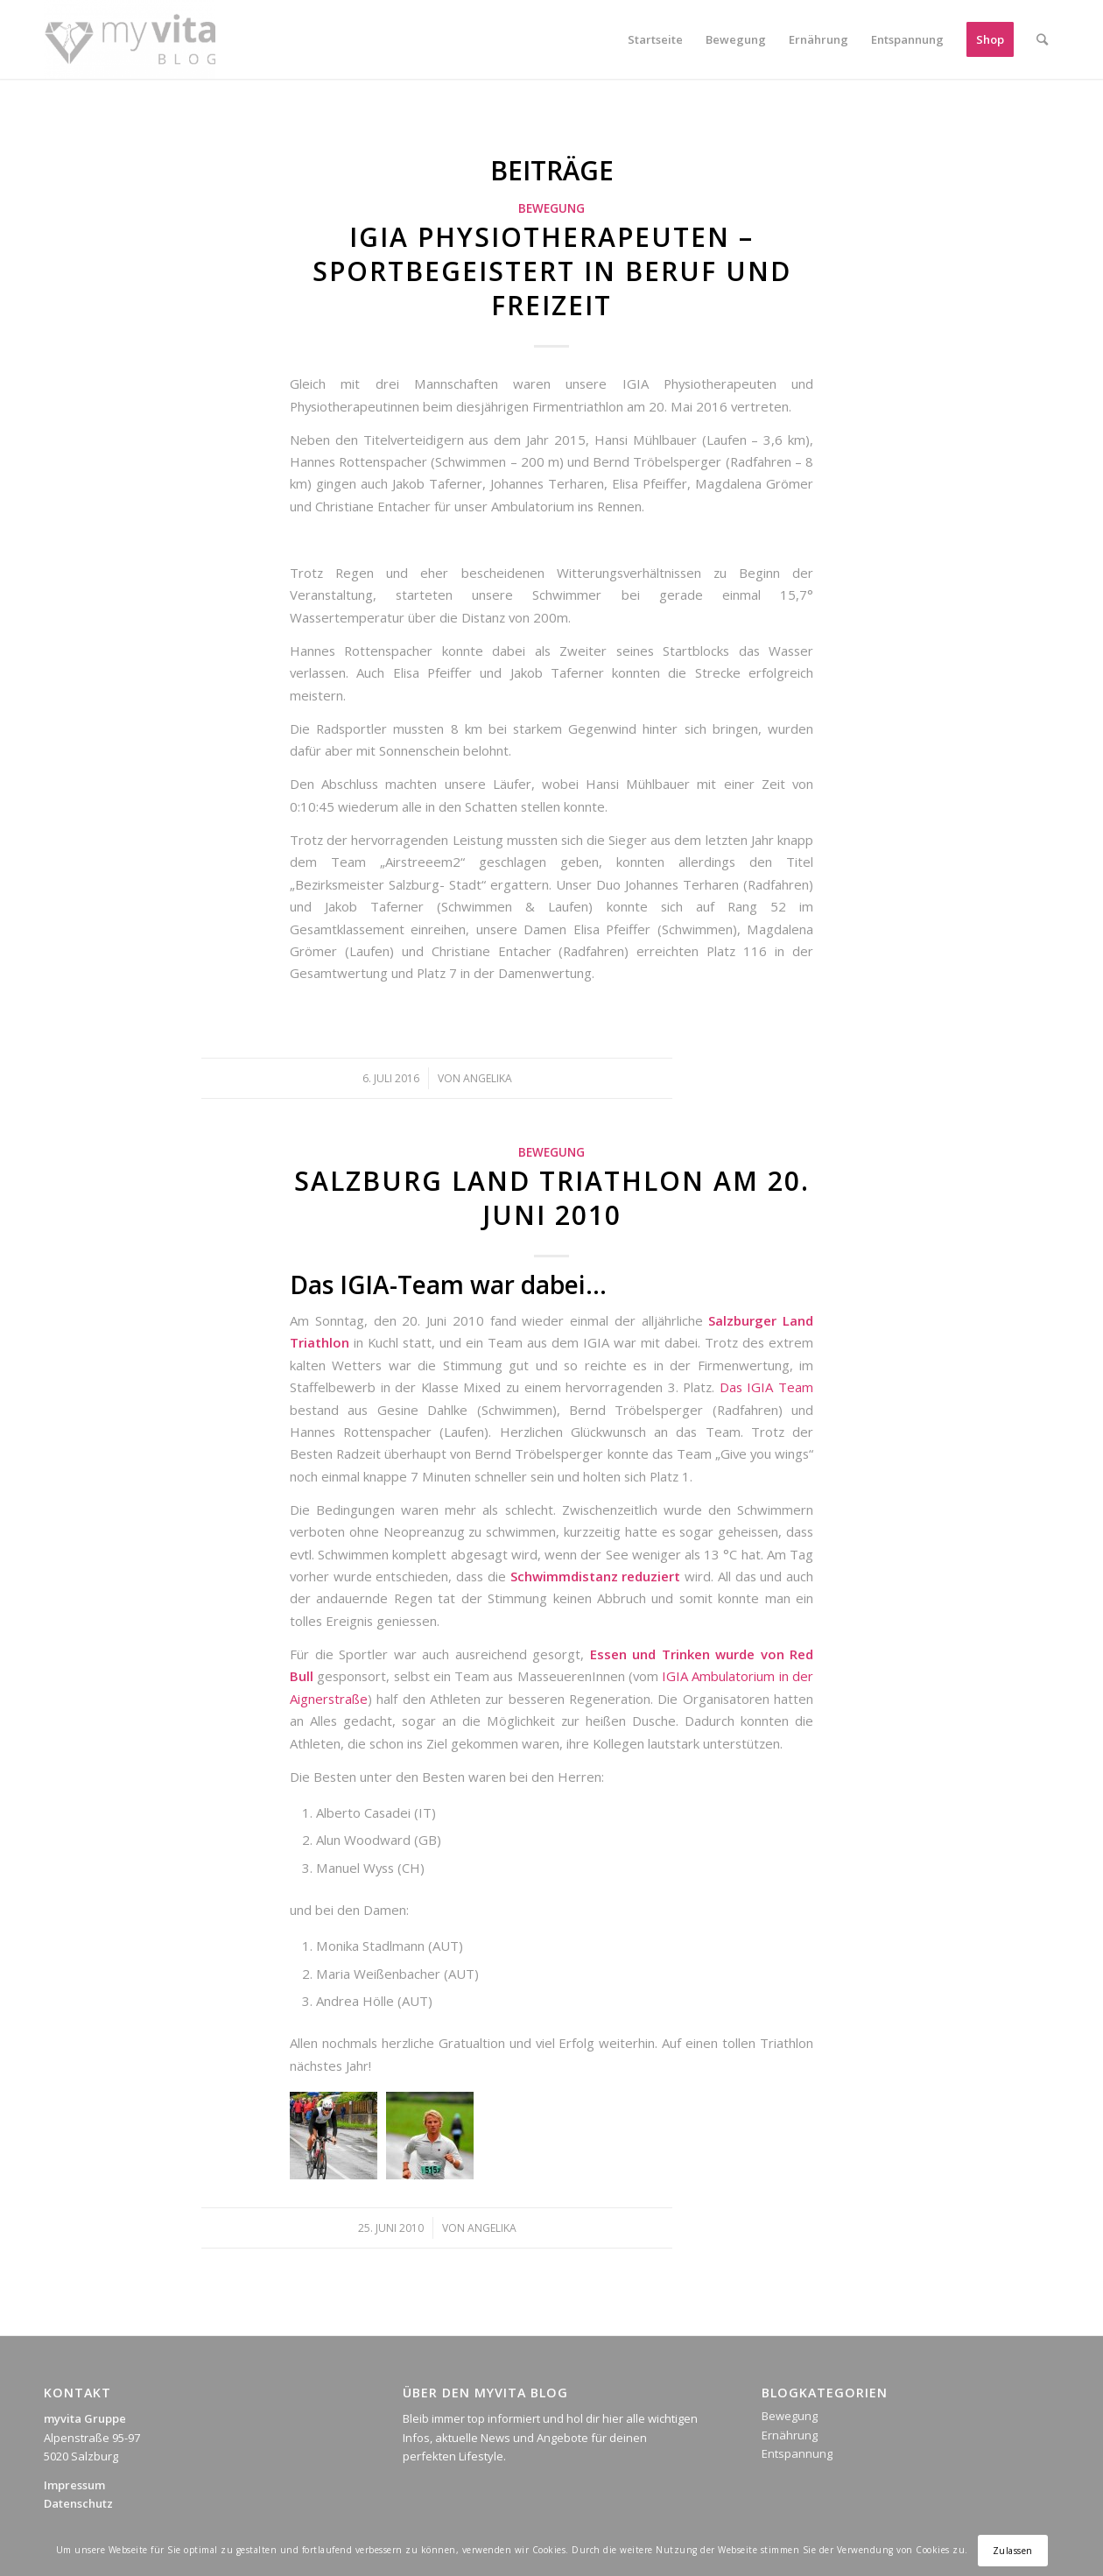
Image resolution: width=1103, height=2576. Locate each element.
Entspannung (797, 2453)
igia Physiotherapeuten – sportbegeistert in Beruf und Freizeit (552, 271)
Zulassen (1013, 2550)
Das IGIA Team (766, 1387)
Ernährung (790, 2435)
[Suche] (1042, 39)
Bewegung (551, 208)
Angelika (487, 1078)
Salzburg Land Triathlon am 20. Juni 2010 (552, 1198)
